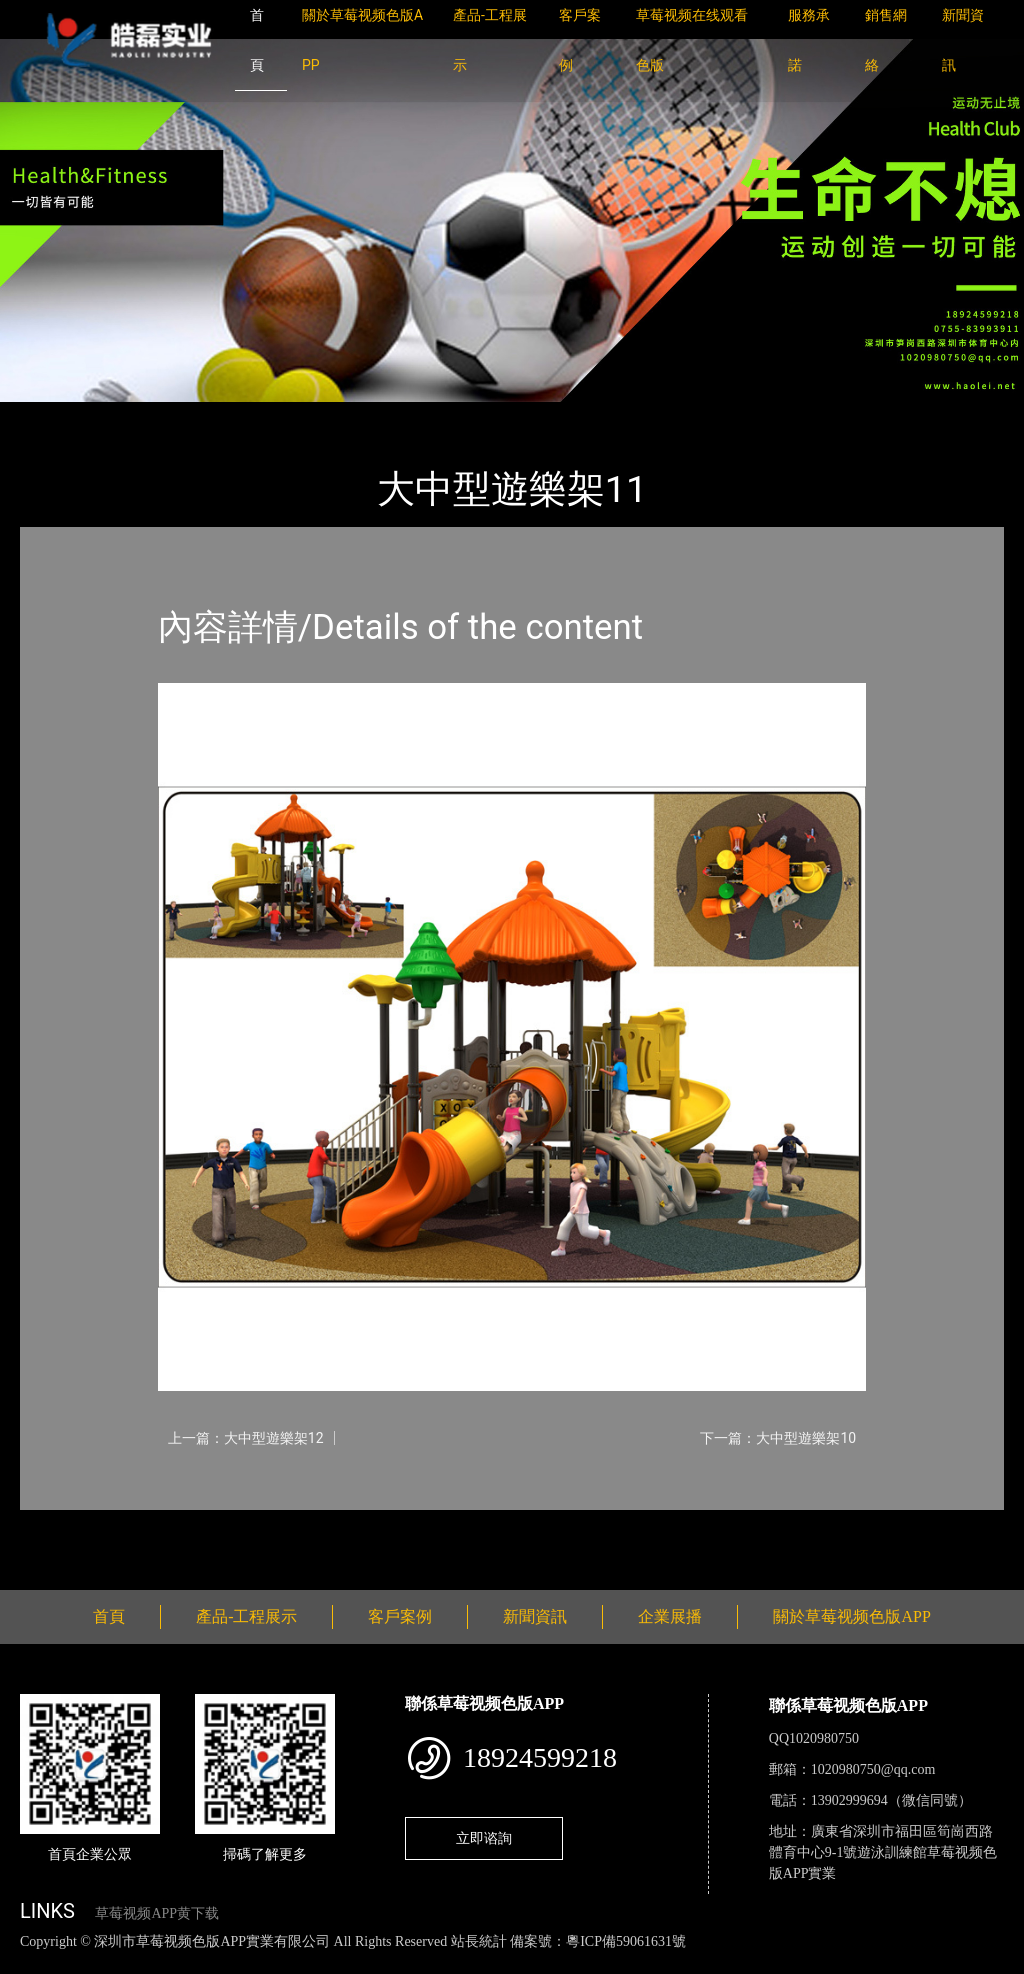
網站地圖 (30, 1962)
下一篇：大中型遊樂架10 (778, 1438)
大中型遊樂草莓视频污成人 (300, 415)
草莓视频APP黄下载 (157, 1913)
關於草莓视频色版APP (851, 1616)
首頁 (55, 415)
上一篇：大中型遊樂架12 (246, 1438)
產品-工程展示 (140, 415)
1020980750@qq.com (873, 1769)
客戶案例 (400, 1616)
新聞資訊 (535, 1616)
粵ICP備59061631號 (626, 1941)
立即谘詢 (484, 1838)
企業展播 (670, 1616)
